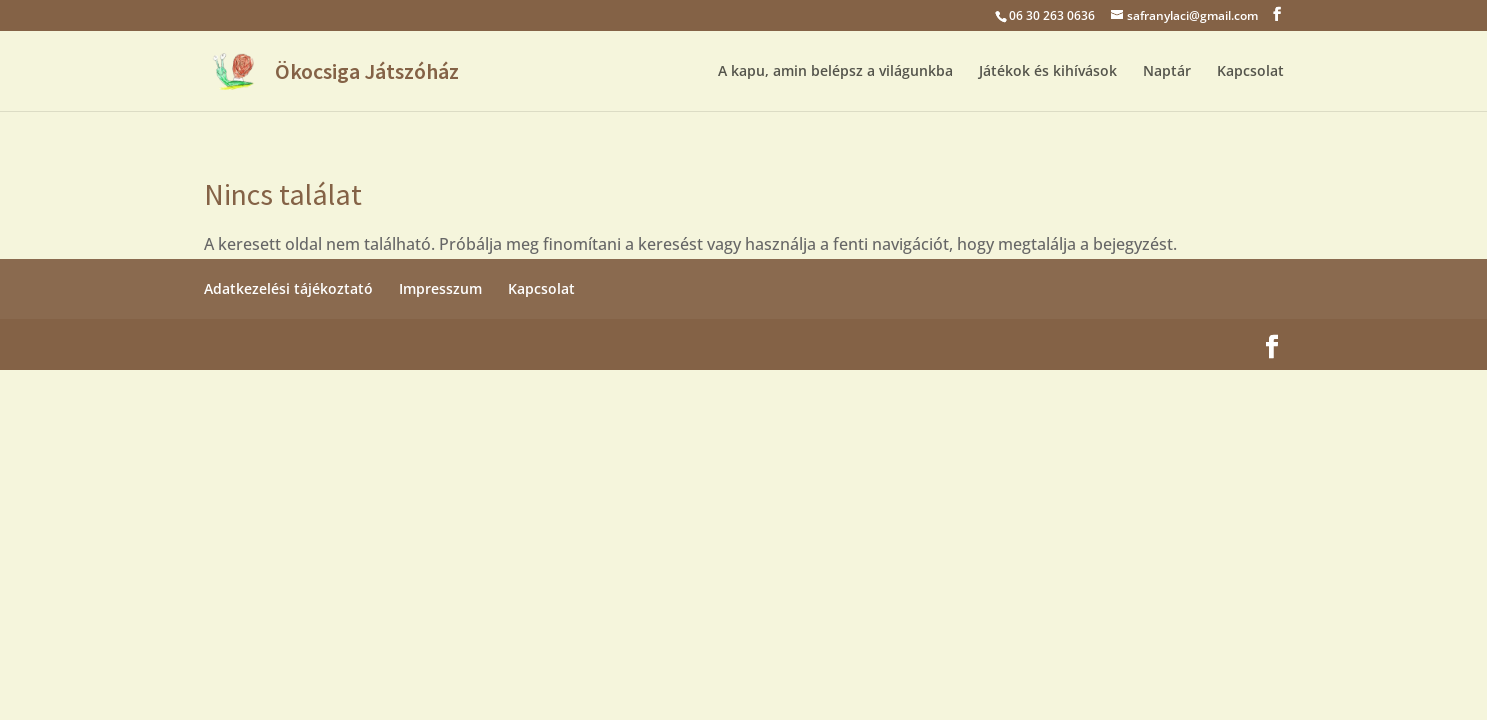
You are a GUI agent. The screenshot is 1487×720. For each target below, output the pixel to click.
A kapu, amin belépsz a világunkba (835, 72)
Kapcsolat (1250, 72)
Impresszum (440, 288)
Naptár (1167, 72)
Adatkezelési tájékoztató (288, 288)
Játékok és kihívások (1048, 72)
